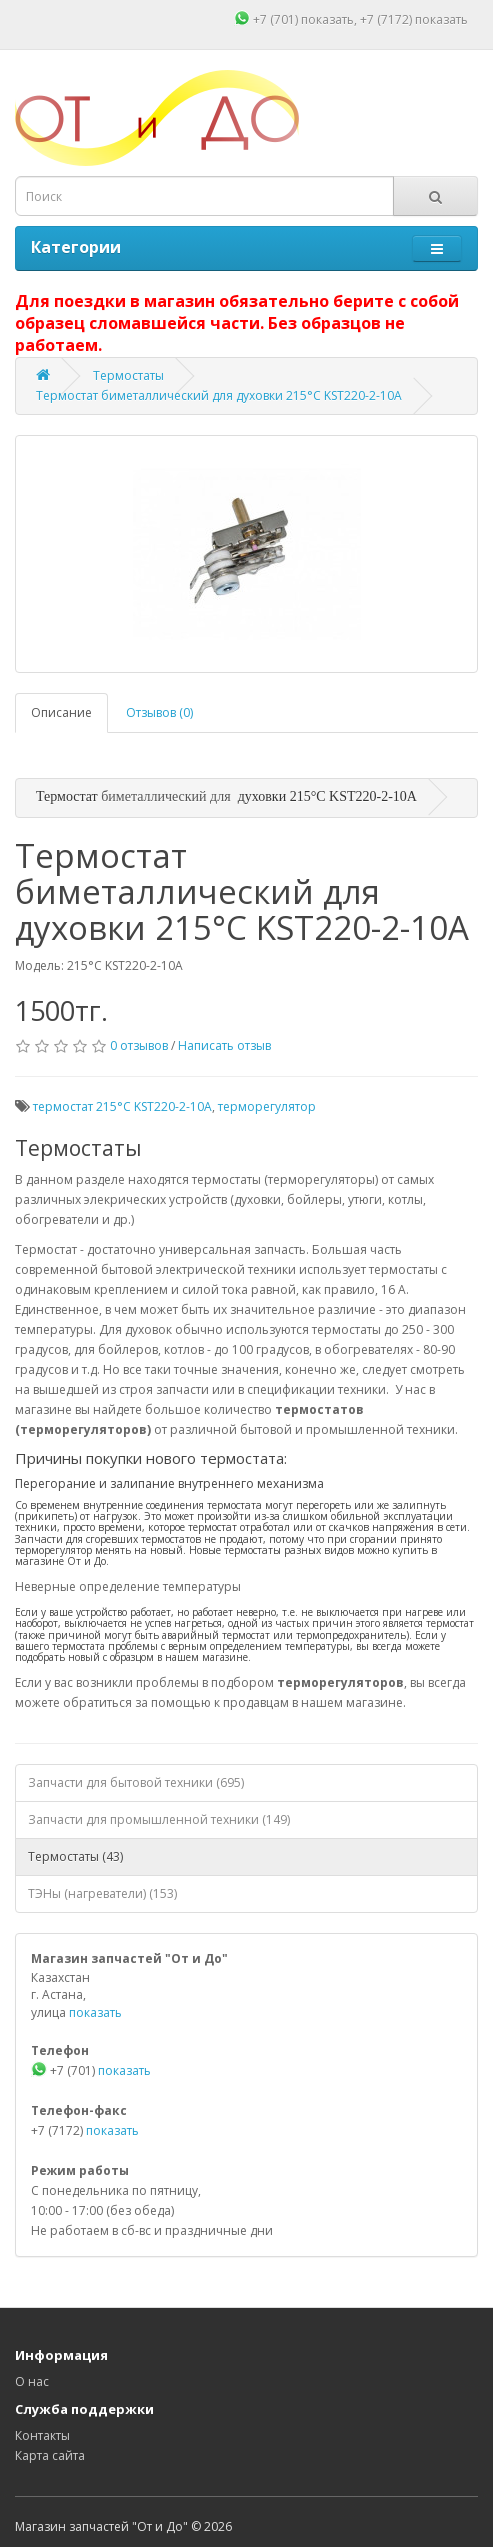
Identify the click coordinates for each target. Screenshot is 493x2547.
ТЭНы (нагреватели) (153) (102, 1893)
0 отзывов (139, 1045)
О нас (32, 2381)
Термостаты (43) (75, 1856)
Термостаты (128, 375)
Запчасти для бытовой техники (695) (136, 1782)
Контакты (42, 2435)
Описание (61, 712)
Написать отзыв (224, 1045)
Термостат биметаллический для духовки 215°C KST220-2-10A (219, 395)
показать (327, 19)
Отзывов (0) (159, 712)
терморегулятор (267, 1106)
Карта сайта (50, 2455)
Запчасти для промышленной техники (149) (159, 1819)
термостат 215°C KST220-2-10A (122, 1106)
